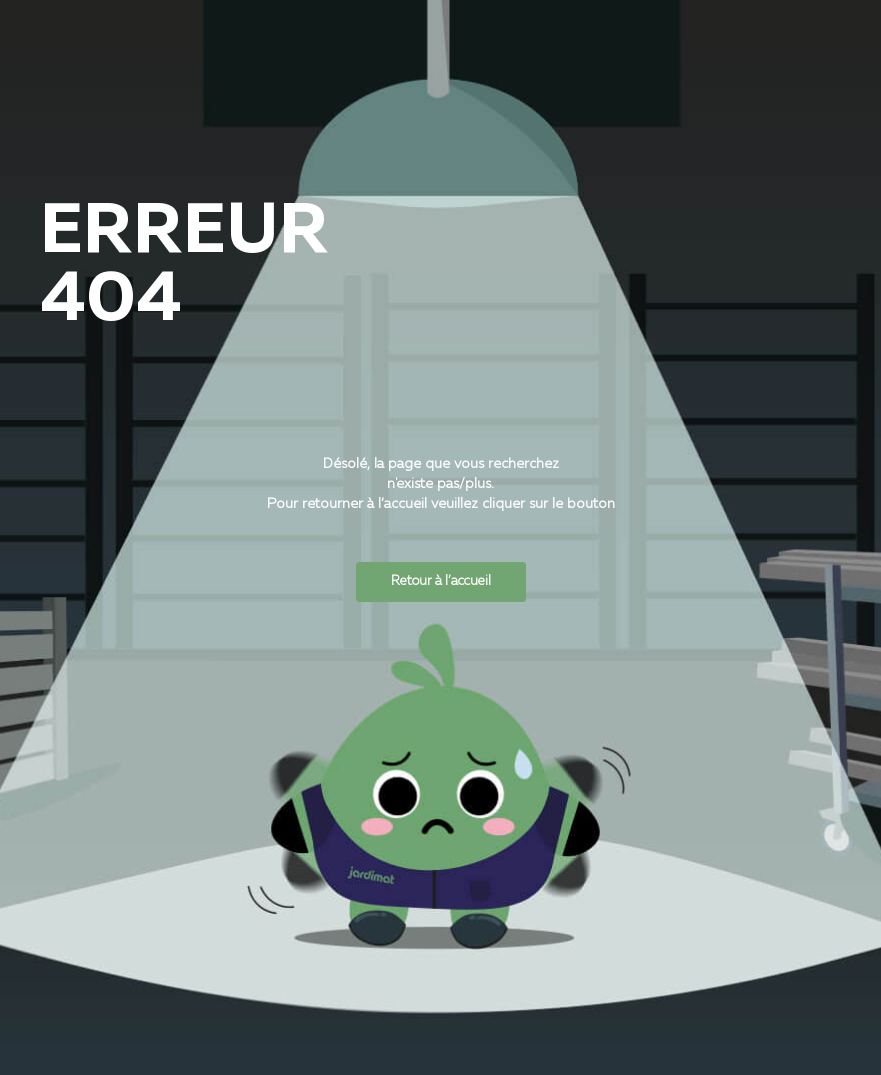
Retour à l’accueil (441, 581)
